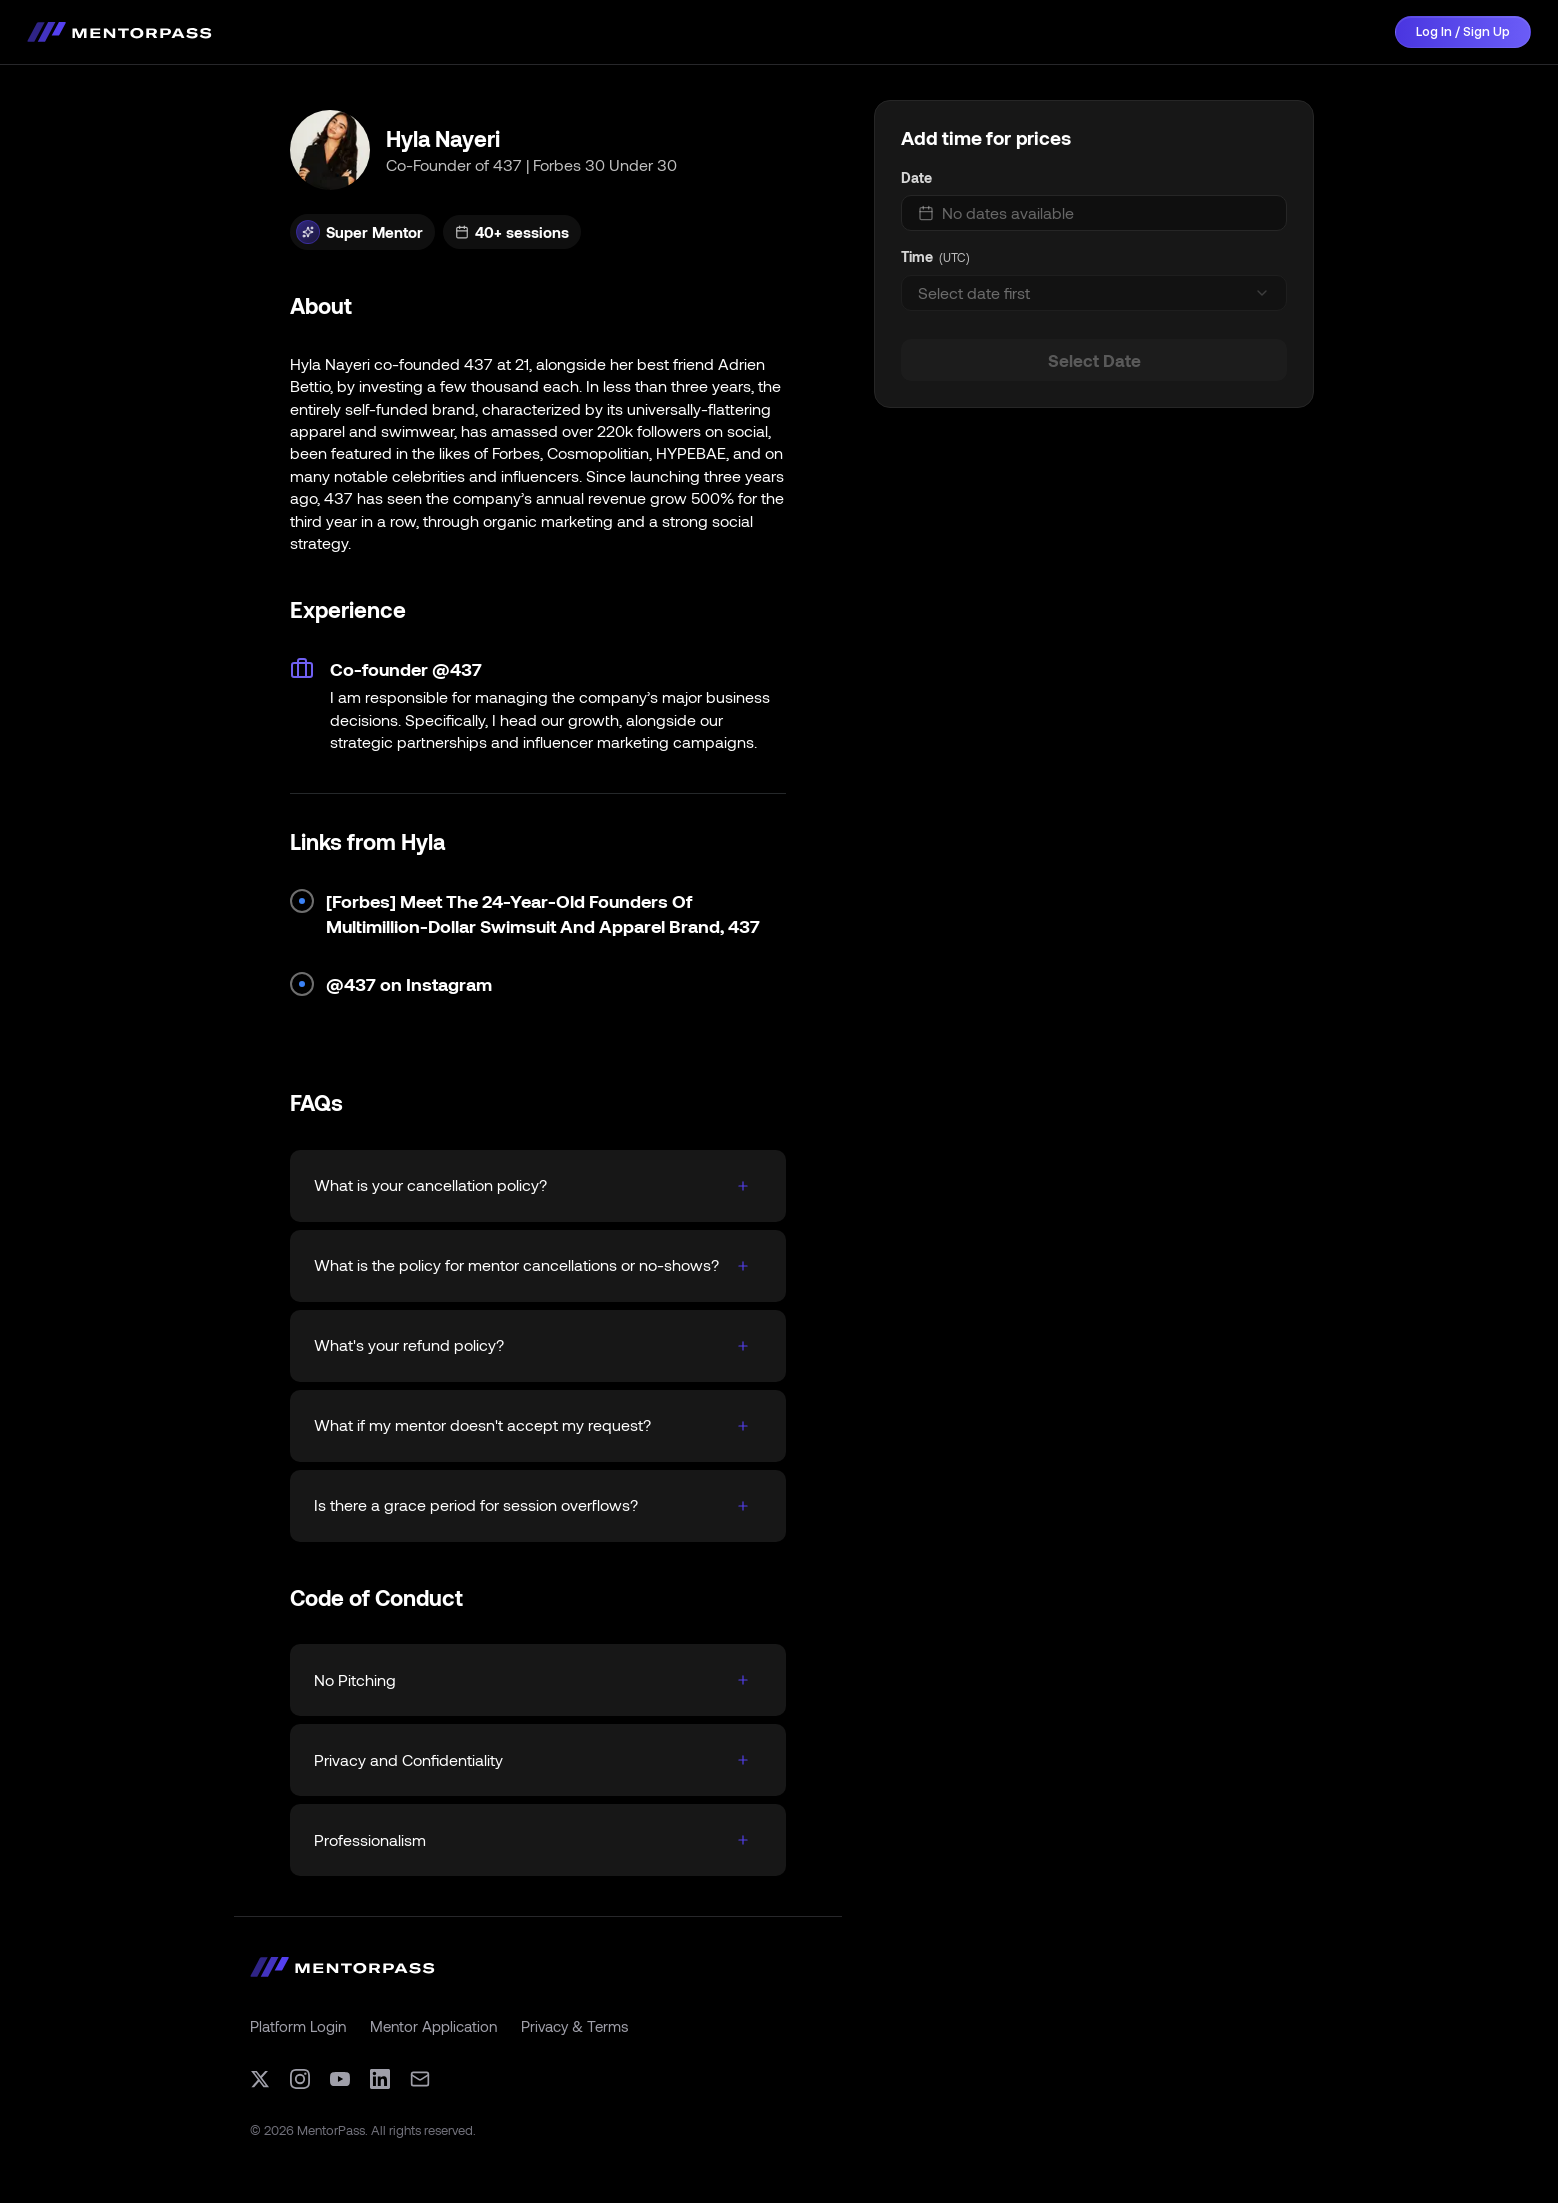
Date (916, 177)
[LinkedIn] (380, 2079)
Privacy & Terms (574, 2026)
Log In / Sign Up (1463, 31)
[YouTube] (340, 2079)
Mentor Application (433, 2026)
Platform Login (298, 2026)
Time (917, 256)
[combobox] (1094, 293)
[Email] (420, 2079)
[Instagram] (300, 2079)
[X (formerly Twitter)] (260, 2079)
